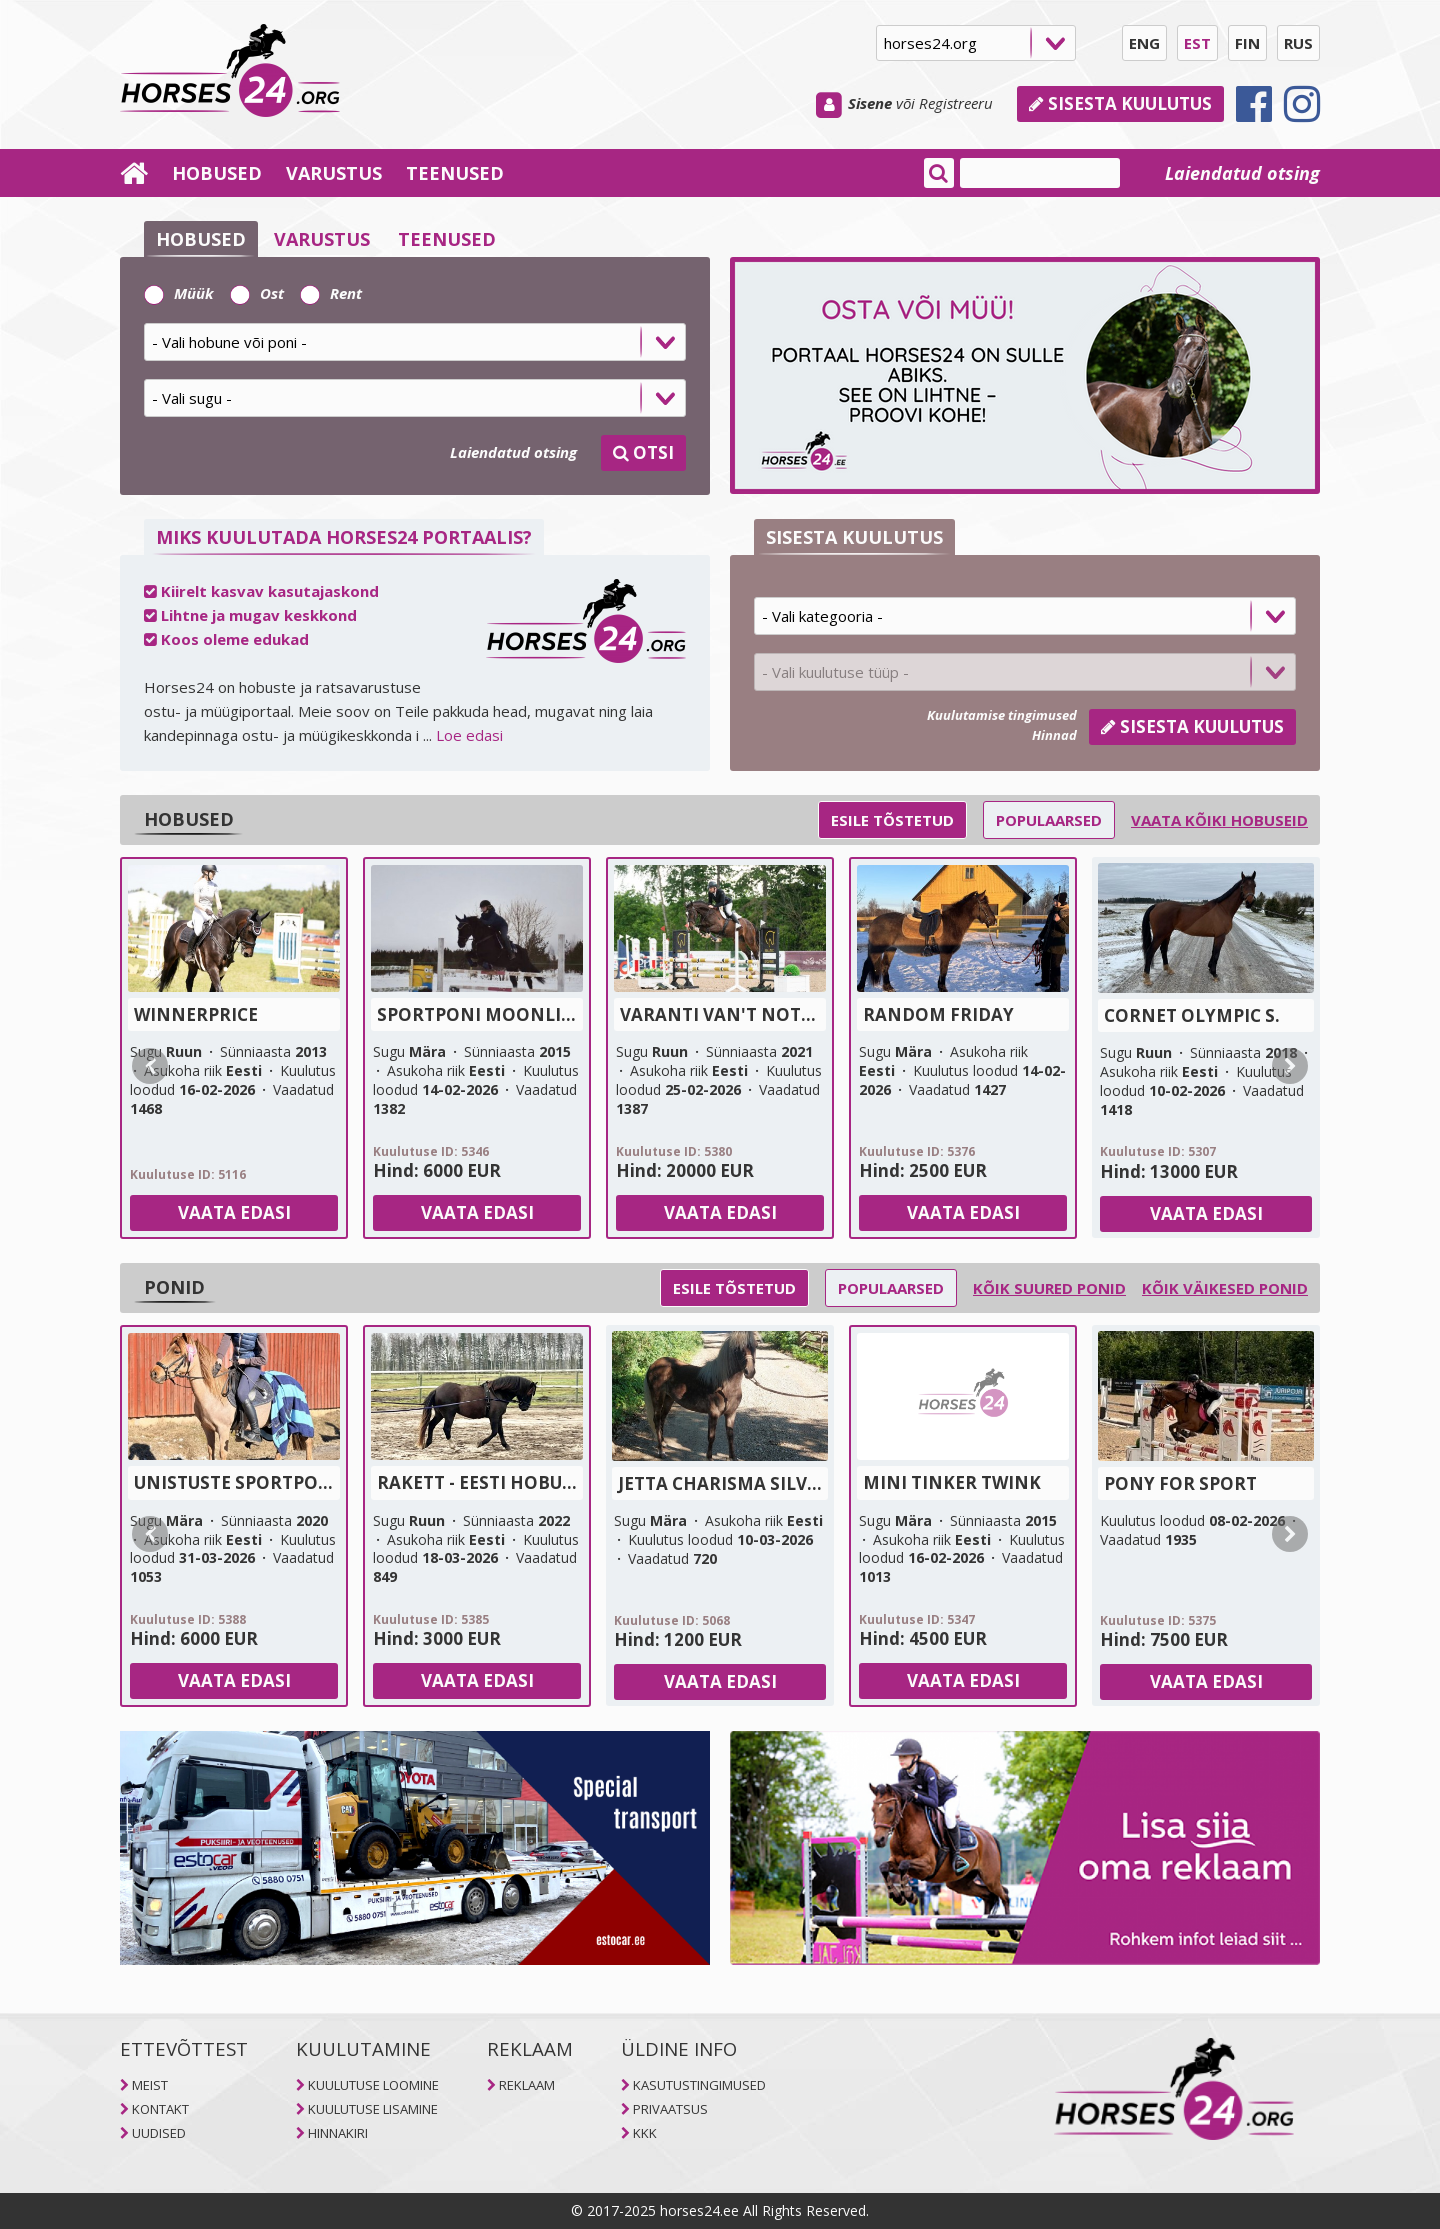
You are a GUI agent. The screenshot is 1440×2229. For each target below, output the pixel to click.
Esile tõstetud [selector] (892, 820)
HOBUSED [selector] (201, 239)
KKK (645, 2133)
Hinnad (1054, 735)
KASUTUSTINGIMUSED (699, 2085)
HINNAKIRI (338, 2133)
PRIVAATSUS (670, 2109)
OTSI (643, 452)
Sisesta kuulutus (1120, 103)
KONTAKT (160, 2109)
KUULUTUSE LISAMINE (373, 2109)
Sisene (870, 103)
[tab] (415, 349)
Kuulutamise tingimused (1002, 715)
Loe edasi (469, 735)
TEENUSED (455, 173)
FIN (1247, 43)
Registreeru (956, 103)
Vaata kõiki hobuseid (1219, 820)
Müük (179, 293)
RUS (1298, 43)
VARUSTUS (334, 173)
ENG (1144, 43)
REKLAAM (527, 2085)
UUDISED (159, 2133)
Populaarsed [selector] (1049, 820)
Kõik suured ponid (1049, 1288)
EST (1197, 43)
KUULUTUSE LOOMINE (373, 2085)
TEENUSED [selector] (447, 239)
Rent (331, 293)
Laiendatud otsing (1242, 173)
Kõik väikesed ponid (1225, 1288)
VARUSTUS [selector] (322, 239)
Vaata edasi (234, 1212)
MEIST (150, 2085)
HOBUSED (217, 173)
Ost (257, 293)
